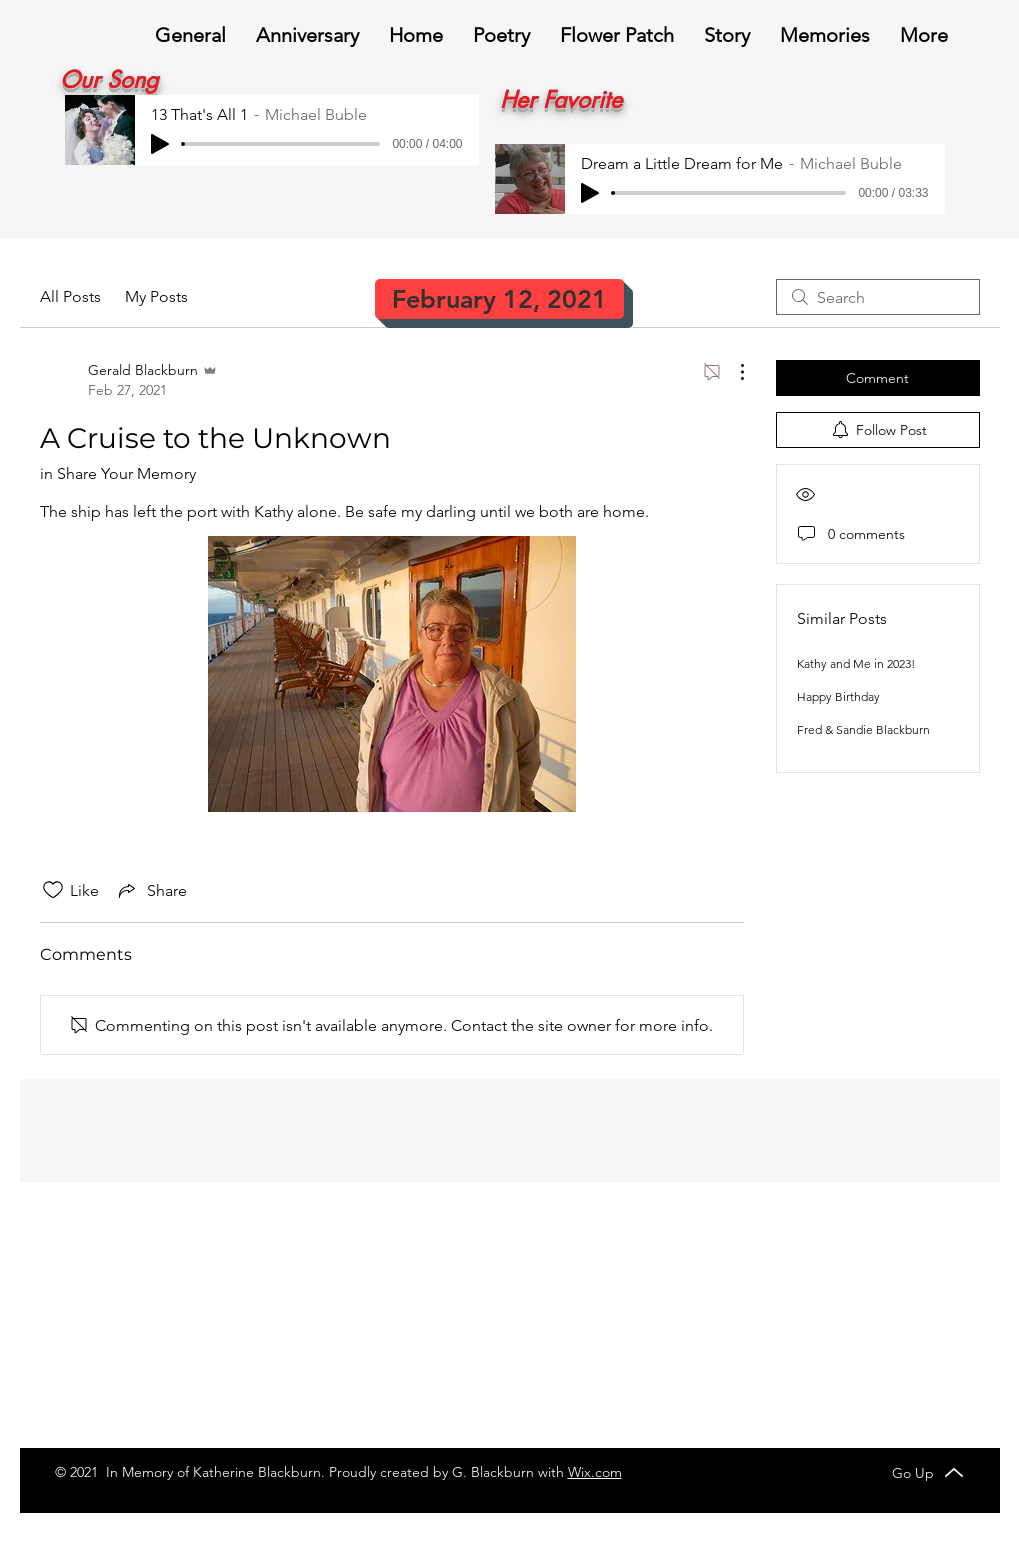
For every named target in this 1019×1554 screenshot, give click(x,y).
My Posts (156, 296)
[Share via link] (151, 890)
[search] (878, 297)
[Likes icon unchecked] (53, 890)
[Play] (160, 144)
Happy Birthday (838, 696)
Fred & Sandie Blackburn (863, 729)
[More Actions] (732, 372)
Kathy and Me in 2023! (856, 663)
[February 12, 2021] (499, 299)
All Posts (70, 296)
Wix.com (595, 1472)
